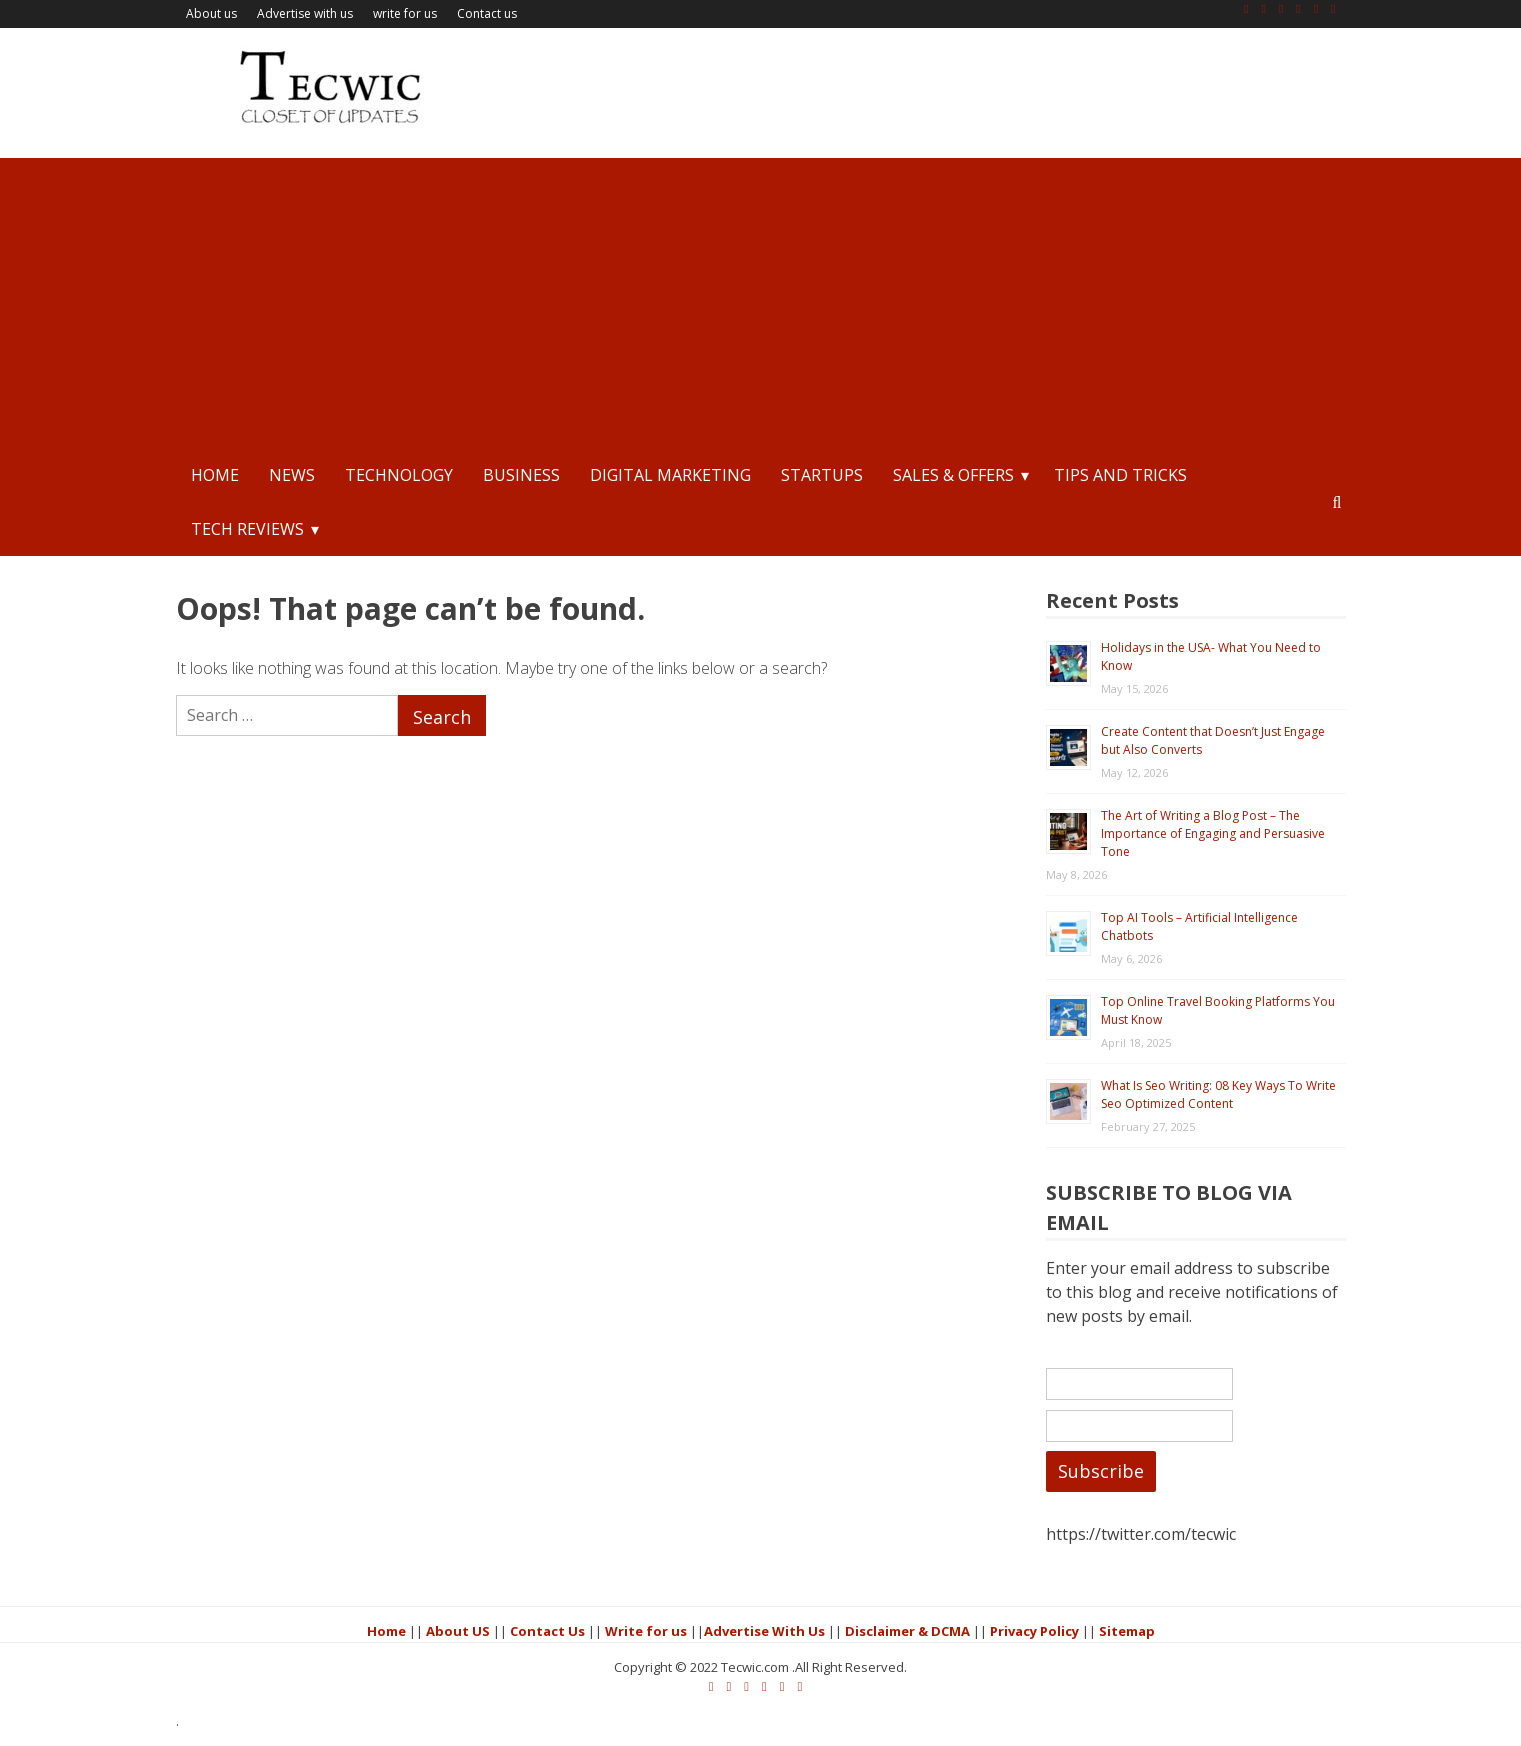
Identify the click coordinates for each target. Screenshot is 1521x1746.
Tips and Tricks (1120, 475)
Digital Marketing (670, 475)
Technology (399, 475)
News (292, 475)
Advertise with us (305, 13)
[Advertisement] (761, 298)
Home (215, 475)
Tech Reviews (247, 529)
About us (211, 13)
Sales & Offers (953, 475)
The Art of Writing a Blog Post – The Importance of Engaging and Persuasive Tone (1213, 833)
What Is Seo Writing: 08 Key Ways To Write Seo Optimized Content (1218, 1094)
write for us (405, 13)
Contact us (487, 13)
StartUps (822, 475)
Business (521, 475)
